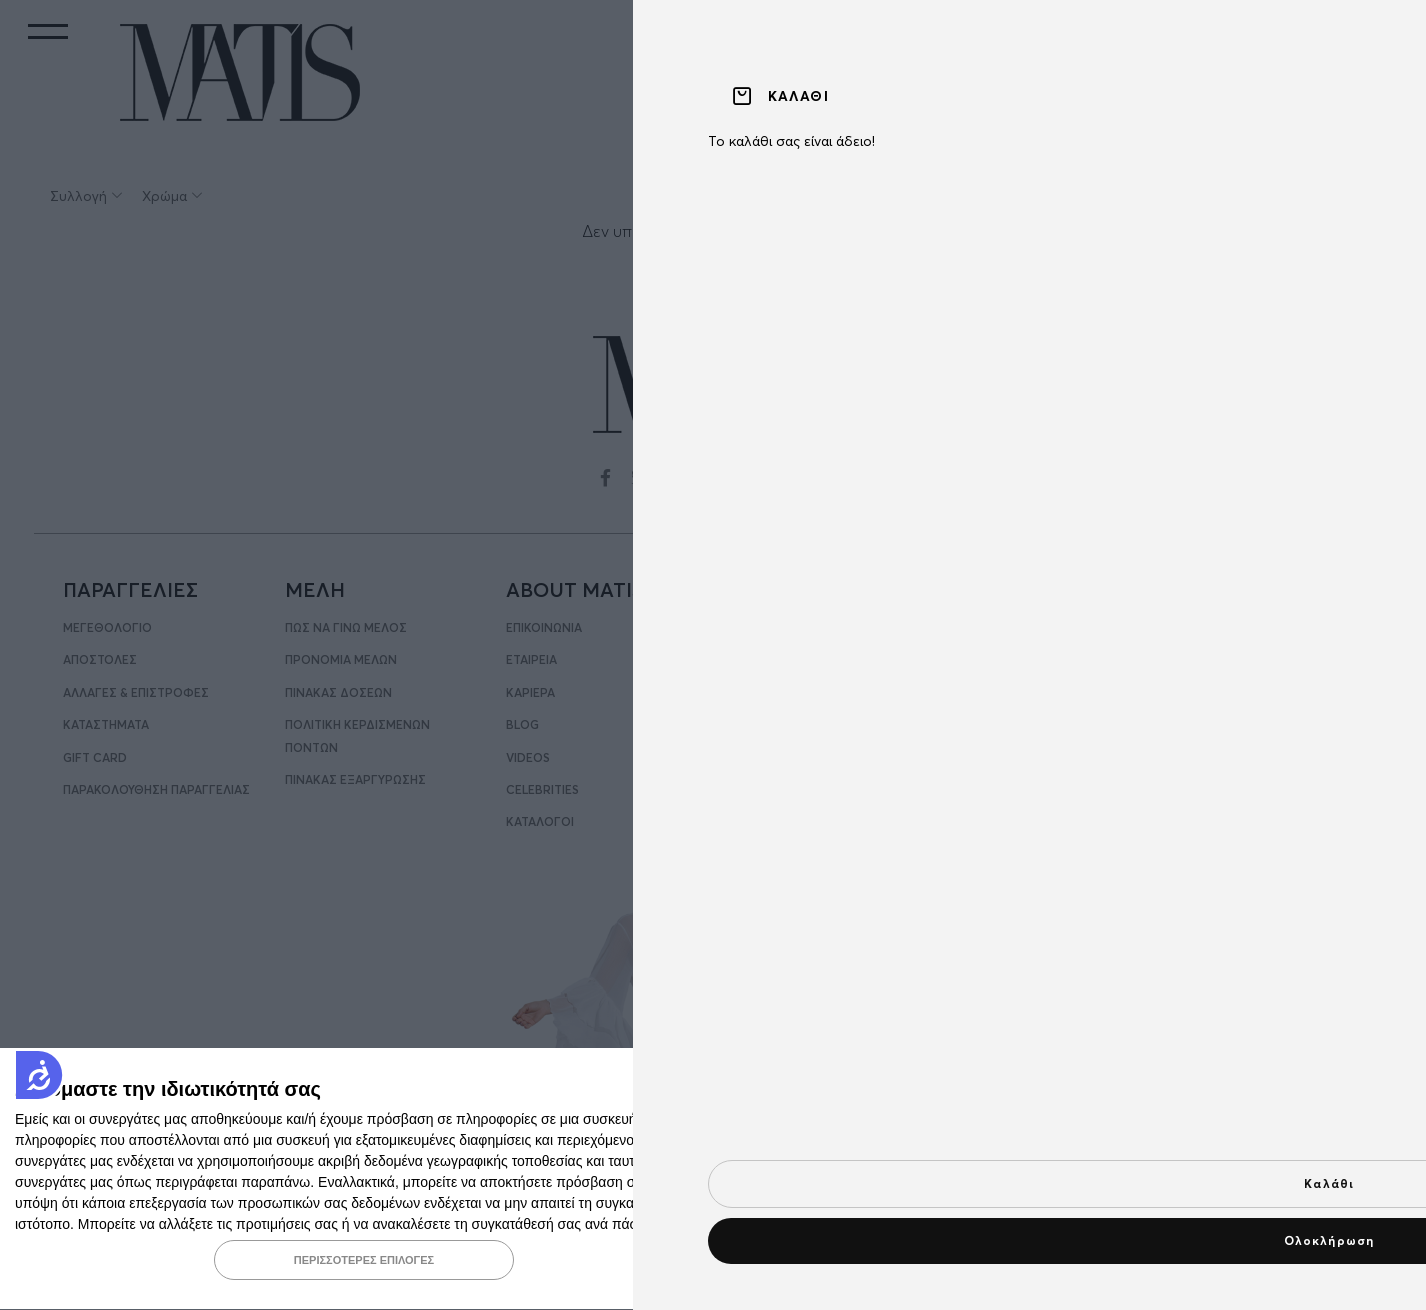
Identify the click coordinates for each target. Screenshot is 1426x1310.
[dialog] (713, 1179)
